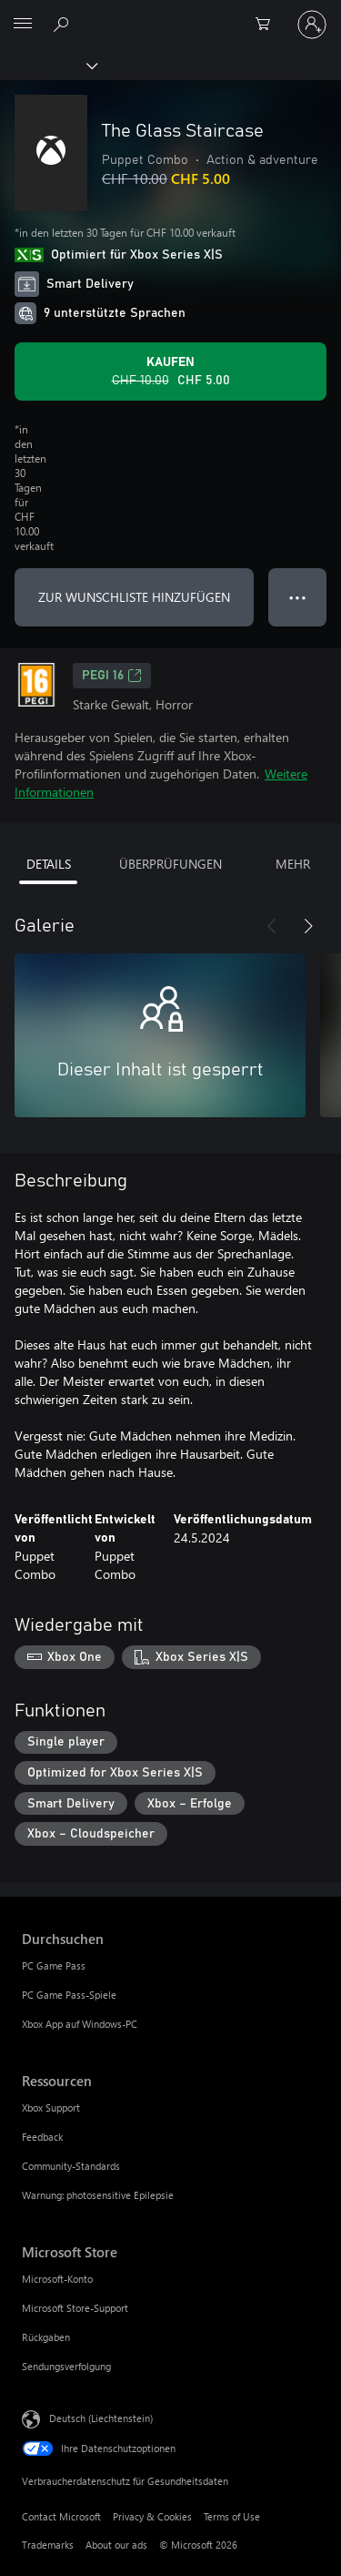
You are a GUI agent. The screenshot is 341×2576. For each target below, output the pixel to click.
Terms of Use (232, 2516)
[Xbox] (48, 64)
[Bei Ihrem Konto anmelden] (312, 24)
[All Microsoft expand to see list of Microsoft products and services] (23, 24)
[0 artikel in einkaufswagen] (268, 24)
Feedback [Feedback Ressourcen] (42, 2137)
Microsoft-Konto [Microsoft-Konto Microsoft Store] (57, 2279)
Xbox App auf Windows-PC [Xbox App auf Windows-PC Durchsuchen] (79, 2024)
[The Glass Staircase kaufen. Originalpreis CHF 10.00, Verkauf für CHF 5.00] (170, 371)
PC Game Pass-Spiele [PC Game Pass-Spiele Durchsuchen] (69, 1995)
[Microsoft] (170, 14)
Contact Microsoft (61, 2516)
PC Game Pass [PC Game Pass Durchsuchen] (53, 1965)
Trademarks (48, 2545)
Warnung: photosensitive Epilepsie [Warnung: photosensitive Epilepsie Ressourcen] (98, 2195)
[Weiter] (308, 926)
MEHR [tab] (293, 863)
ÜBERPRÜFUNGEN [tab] (170, 863)
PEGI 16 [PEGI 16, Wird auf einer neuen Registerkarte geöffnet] (112, 675)
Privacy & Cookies (152, 2516)
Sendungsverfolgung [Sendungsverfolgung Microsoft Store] (66, 2366)
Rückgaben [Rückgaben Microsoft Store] (46, 2337)
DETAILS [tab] (48, 863)
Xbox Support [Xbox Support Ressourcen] (51, 2107)
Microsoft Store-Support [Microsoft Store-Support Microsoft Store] (75, 2308)
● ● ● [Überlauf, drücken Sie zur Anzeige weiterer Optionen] (297, 597)
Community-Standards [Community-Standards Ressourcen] (71, 2166)
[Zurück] (272, 926)
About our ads (116, 2545)
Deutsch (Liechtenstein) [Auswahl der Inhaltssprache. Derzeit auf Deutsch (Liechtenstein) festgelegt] (101, 2418)
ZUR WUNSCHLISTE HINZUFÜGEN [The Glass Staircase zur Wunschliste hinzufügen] (134, 597)
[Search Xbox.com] (63, 23)
